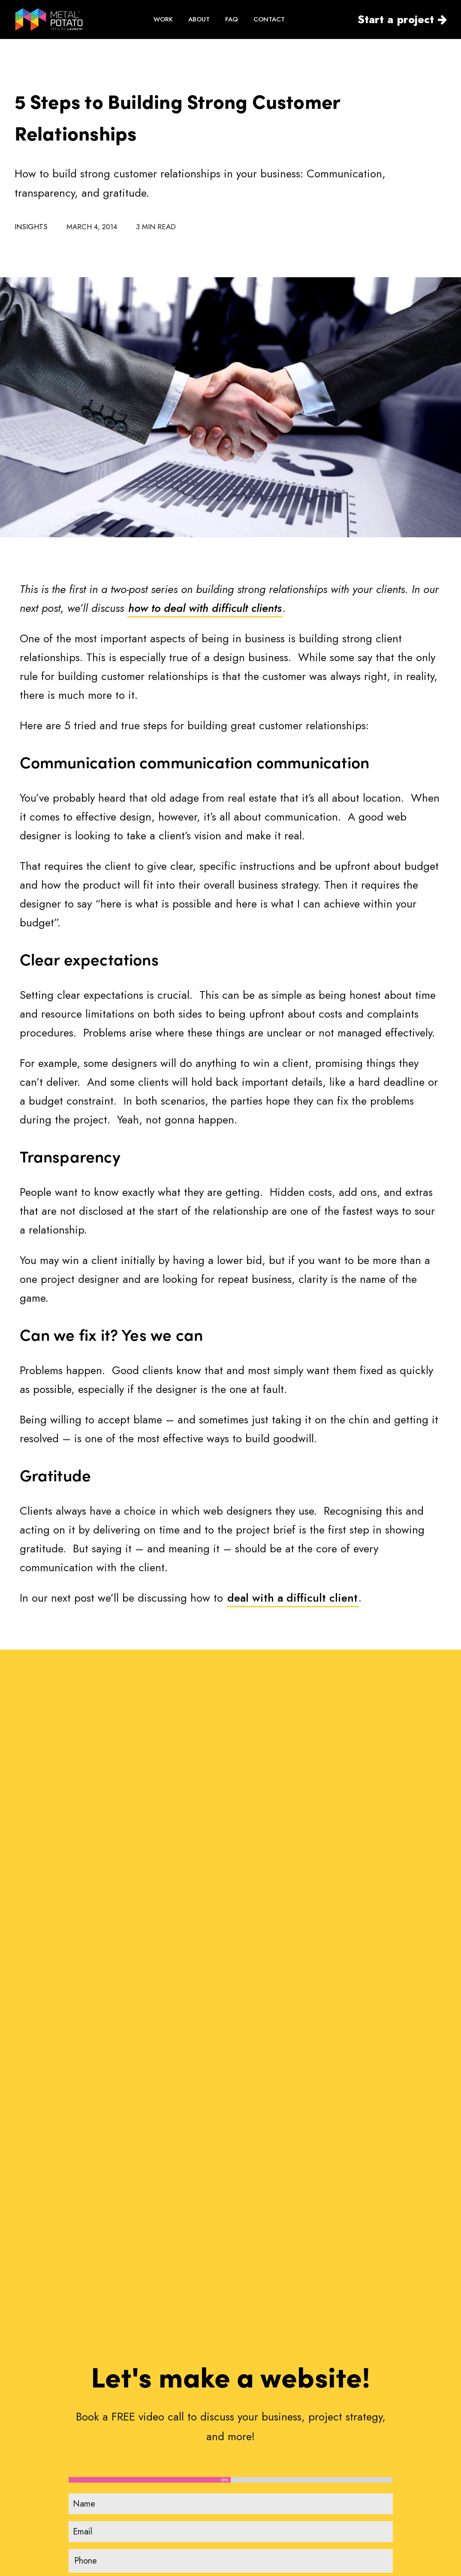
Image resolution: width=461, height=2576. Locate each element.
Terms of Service (363, 2466)
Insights (31, 227)
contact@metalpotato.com (83, 2488)
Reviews (251, 2509)
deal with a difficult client (292, 1598)
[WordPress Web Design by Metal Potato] (49, 19)
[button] (81, 2145)
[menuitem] (163, 19)
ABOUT (199, 19)
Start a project (396, 19)
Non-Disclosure (361, 2479)
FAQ (231, 19)
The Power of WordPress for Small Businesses (375, 2205)
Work (245, 2467)
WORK (163, 19)
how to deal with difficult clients (205, 608)
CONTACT (269, 19)
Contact (250, 2538)
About (247, 2481)
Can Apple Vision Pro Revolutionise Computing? (77, 2206)
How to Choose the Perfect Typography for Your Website (224, 2206)
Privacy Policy (357, 2492)
